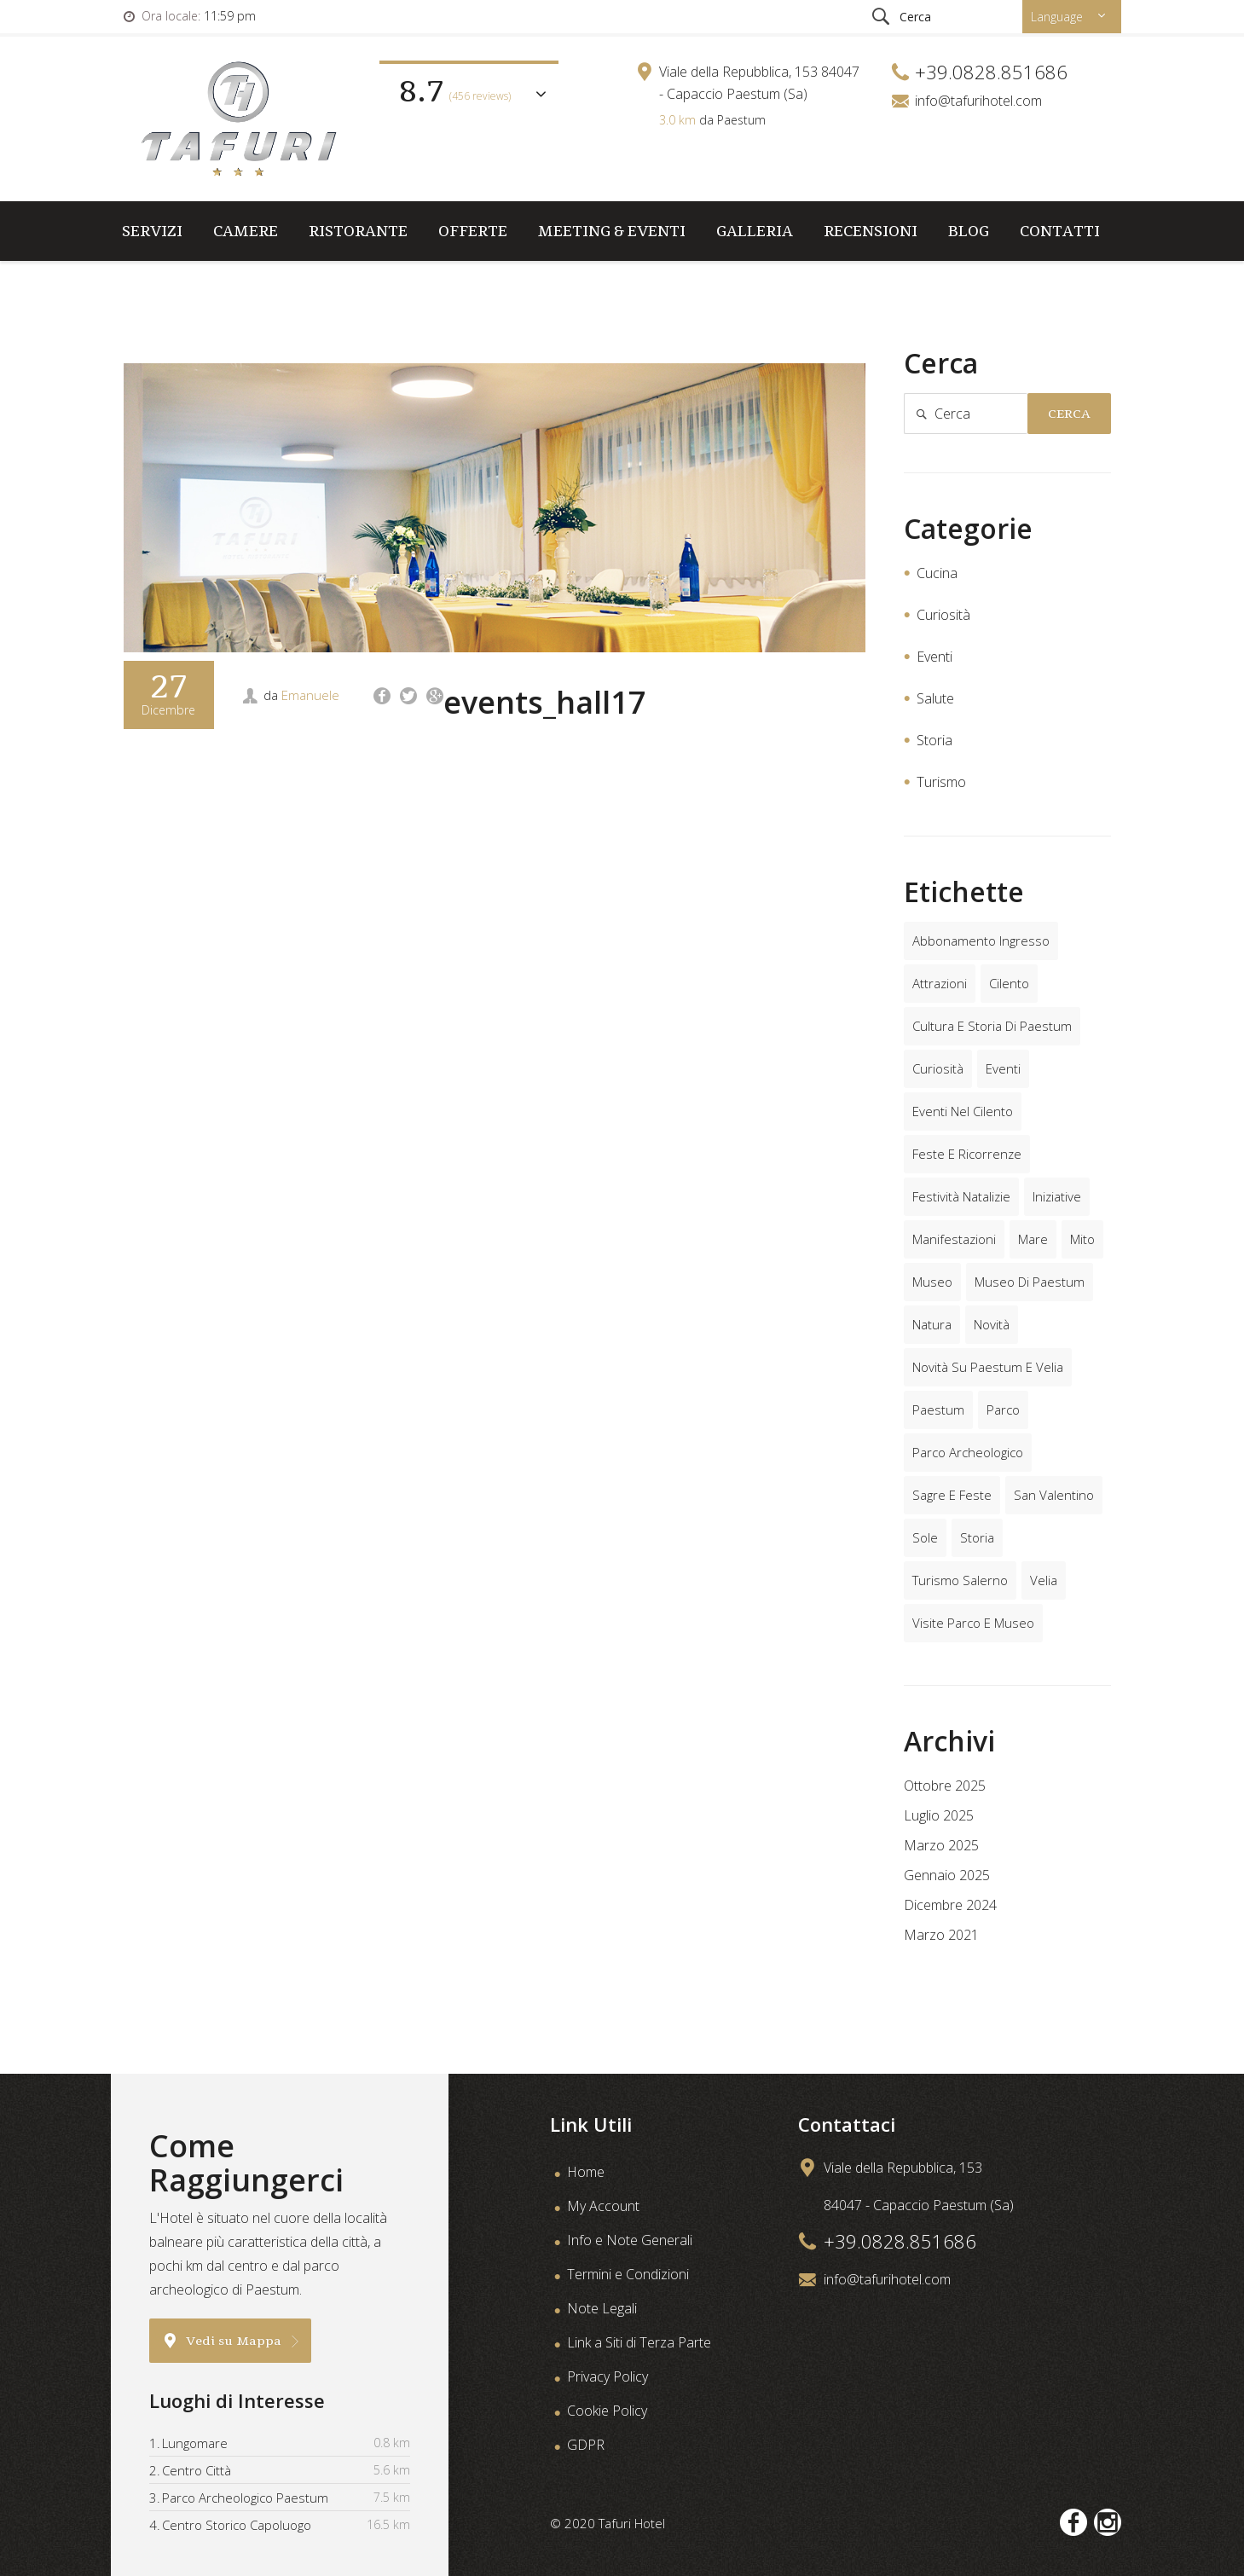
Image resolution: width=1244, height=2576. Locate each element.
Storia (934, 740)
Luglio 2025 (939, 1815)
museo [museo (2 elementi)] (932, 1281)
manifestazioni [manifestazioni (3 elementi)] (954, 1238)
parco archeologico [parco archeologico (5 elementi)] (967, 1452)
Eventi (934, 656)
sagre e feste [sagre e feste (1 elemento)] (952, 1494)
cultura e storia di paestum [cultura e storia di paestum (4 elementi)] (992, 1025)
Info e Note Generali (629, 2240)
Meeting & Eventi (612, 230)
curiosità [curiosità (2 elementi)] (937, 1068)
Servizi (152, 230)
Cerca (1069, 413)
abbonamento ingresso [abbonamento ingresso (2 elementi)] (981, 940)
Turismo (941, 782)
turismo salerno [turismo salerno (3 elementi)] (960, 1580)
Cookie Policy (607, 2410)
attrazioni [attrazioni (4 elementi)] (939, 983)
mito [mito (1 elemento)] (1082, 1238)
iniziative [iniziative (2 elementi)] (1057, 1196)
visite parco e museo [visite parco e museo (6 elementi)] (973, 1622)
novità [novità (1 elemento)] (992, 1324)
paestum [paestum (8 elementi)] (938, 1409)
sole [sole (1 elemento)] (925, 1537)
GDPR (586, 2444)
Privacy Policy (607, 2376)
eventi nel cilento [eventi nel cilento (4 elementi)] (962, 1111)
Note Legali (602, 2308)
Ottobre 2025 (945, 1785)
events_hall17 (544, 702)
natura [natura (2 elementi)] (932, 1324)
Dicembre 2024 (950, 1905)
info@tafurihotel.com (978, 100)
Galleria (754, 230)
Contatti (1060, 230)
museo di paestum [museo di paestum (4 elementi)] (1030, 1281)
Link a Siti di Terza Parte (639, 2342)
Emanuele (310, 694)
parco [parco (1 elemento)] (1003, 1409)
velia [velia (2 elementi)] (1043, 1580)
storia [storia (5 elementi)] (977, 1537)
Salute (935, 698)
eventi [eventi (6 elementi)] (1003, 1068)
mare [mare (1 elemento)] (1033, 1238)
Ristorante (358, 230)
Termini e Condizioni (628, 2274)
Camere (245, 230)
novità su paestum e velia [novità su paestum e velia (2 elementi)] (987, 1366)
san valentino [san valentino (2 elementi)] (1054, 1494)
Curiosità (943, 614)
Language (1058, 17)
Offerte (472, 230)
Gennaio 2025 (947, 1875)
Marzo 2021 (941, 1934)
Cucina (937, 573)
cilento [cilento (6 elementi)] (1009, 983)
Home (586, 2171)
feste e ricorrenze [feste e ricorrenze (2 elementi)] (966, 1153)
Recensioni (870, 230)
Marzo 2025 (941, 1845)
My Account (603, 2206)
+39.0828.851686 (900, 2241)
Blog (968, 230)
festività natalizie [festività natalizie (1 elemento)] (961, 1196)
